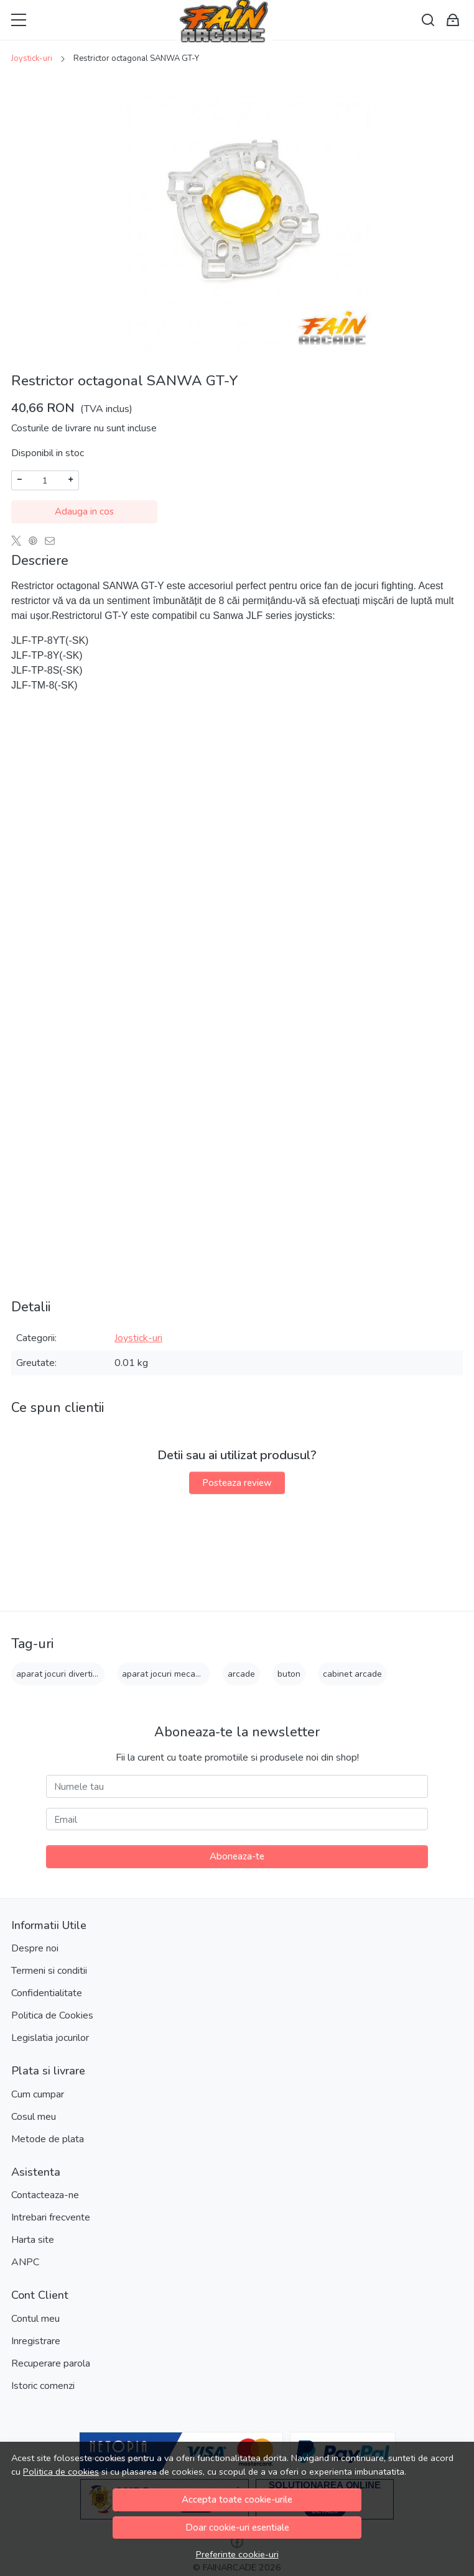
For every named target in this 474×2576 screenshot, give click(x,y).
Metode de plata (47, 2139)
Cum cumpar (37, 2094)
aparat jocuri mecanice (166, 1674)
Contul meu (35, 2319)
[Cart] (453, 20)
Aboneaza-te (237, 1856)
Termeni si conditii (49, 1971)
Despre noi (34, 1948)
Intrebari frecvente (50, 2217)
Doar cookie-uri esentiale (237, 2527)
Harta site (32, 2240)
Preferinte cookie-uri (237, 2554)
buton (288, 1674)
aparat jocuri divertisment (66, 1674)
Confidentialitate (46, 1993)
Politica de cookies (61, 2471)
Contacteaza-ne (45, 2195)
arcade (241, 1674)
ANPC (25, 2262)
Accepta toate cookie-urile (237, 2499)
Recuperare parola (50, 2363)
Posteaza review (237, 1483)
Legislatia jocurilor (50, 2038)
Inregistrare (35, 2341)
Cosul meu (33, 2117)
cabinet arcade (352, 1674)
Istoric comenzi (43, 2386)
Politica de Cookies (52, 2015)
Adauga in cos (84, 511)
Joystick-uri (31, 58)
